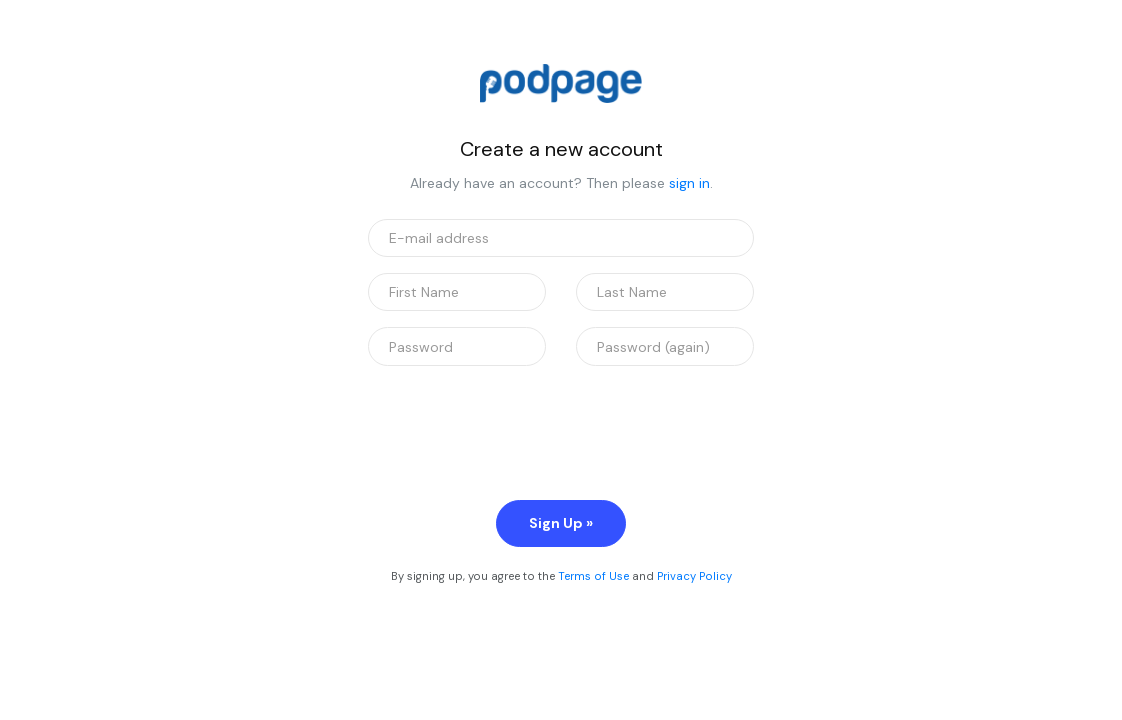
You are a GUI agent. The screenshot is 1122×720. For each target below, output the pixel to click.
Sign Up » (561, 523)
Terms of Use (593, 576)
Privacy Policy (694, 576)
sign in (689, 183)
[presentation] (520, 421)
